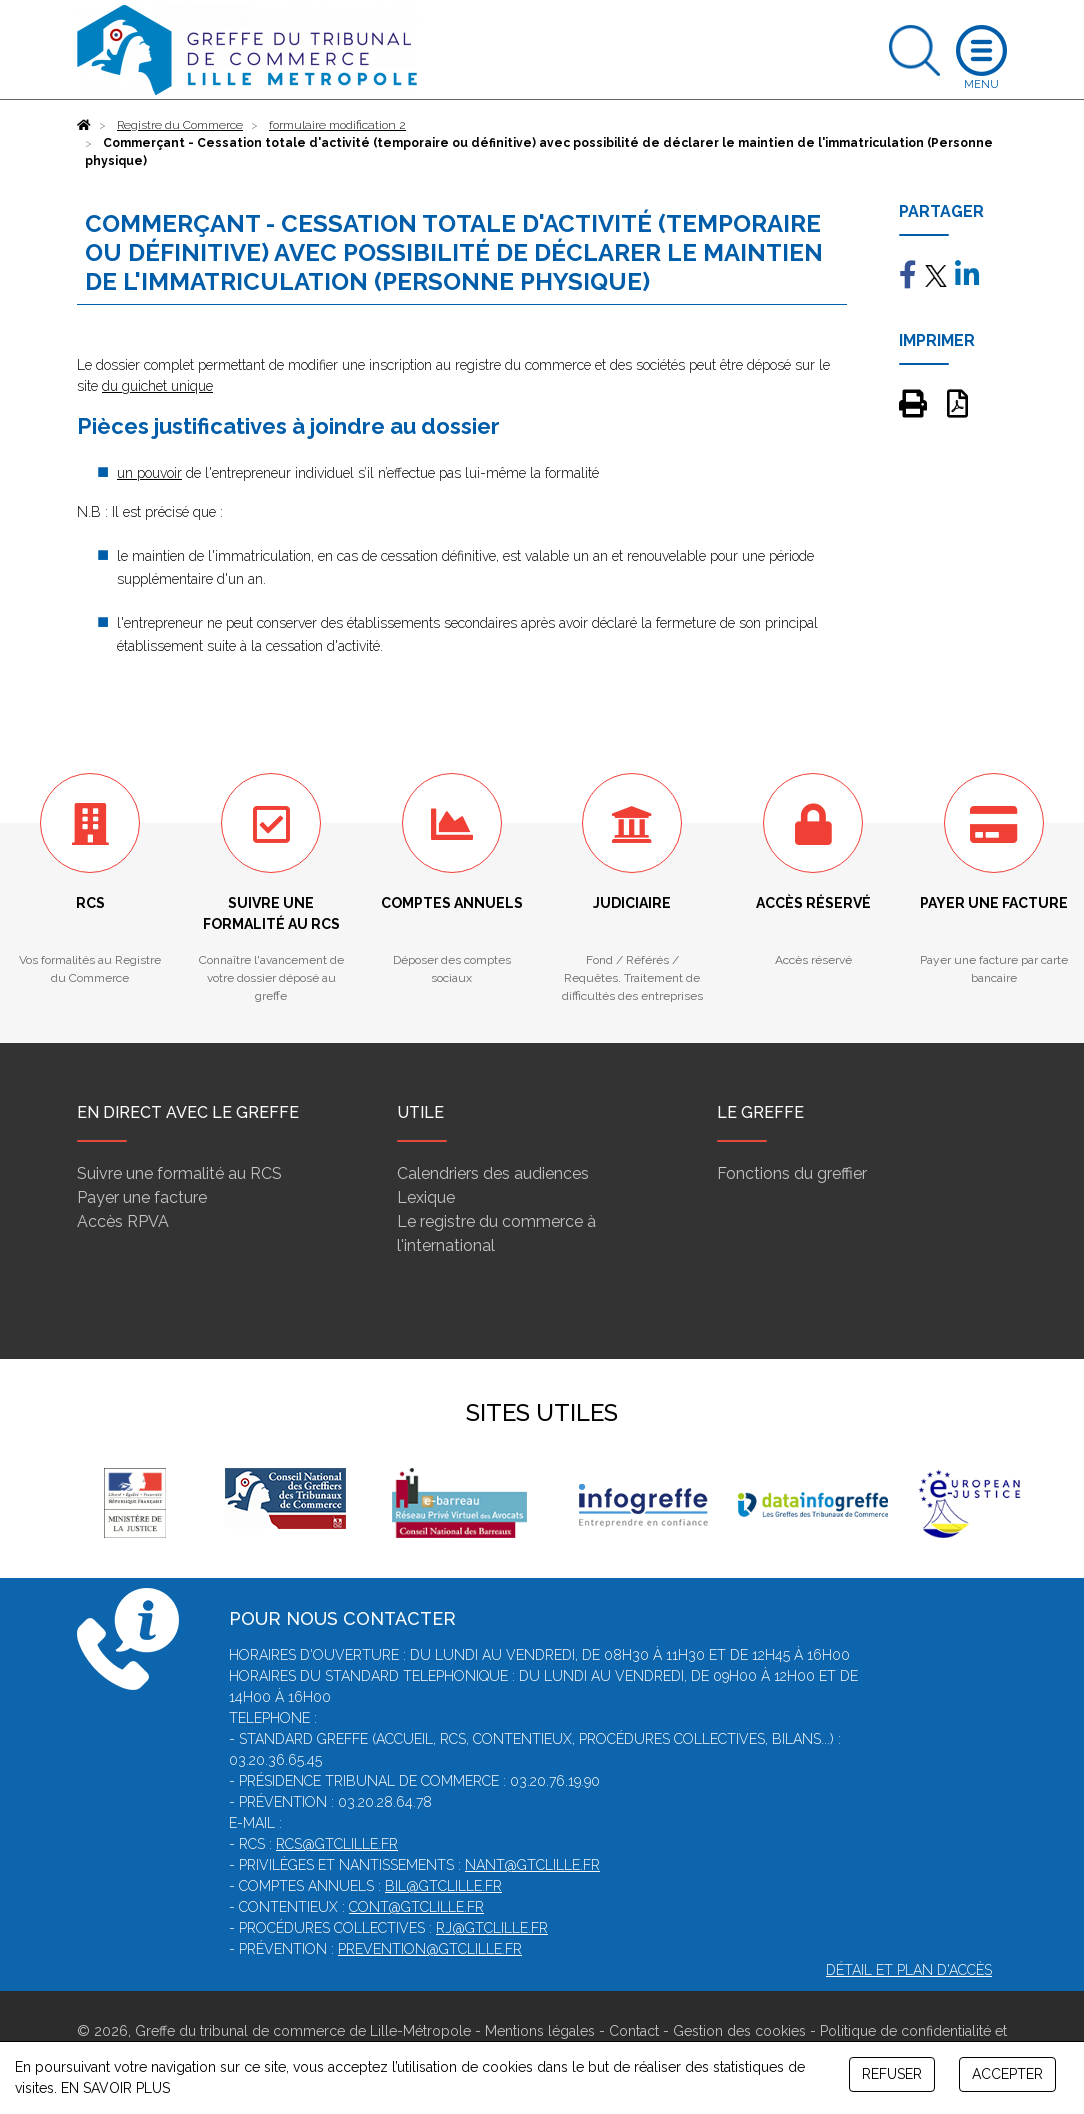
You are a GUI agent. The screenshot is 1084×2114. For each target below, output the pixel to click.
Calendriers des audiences (493, 1173)
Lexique (426, 1197)
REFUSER (892, 2074)
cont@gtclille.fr (416, 1907)
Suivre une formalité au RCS (179, 1173)
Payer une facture (142, 1197)
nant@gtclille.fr (532, 1865)
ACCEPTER (1007, 2074)
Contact (634, 2031)
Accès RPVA (123, 1221)
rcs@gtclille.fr (337, 1844)
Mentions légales (540, 2031)
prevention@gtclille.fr (430, 1949)
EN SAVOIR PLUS (115, 2088)
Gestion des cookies (739, 2031)
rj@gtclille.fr (492, 1928)
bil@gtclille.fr (443, 1886)
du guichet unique (157, 386)
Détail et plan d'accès (909, 1970)
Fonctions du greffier (792, 1173)
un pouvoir (149, 473)
